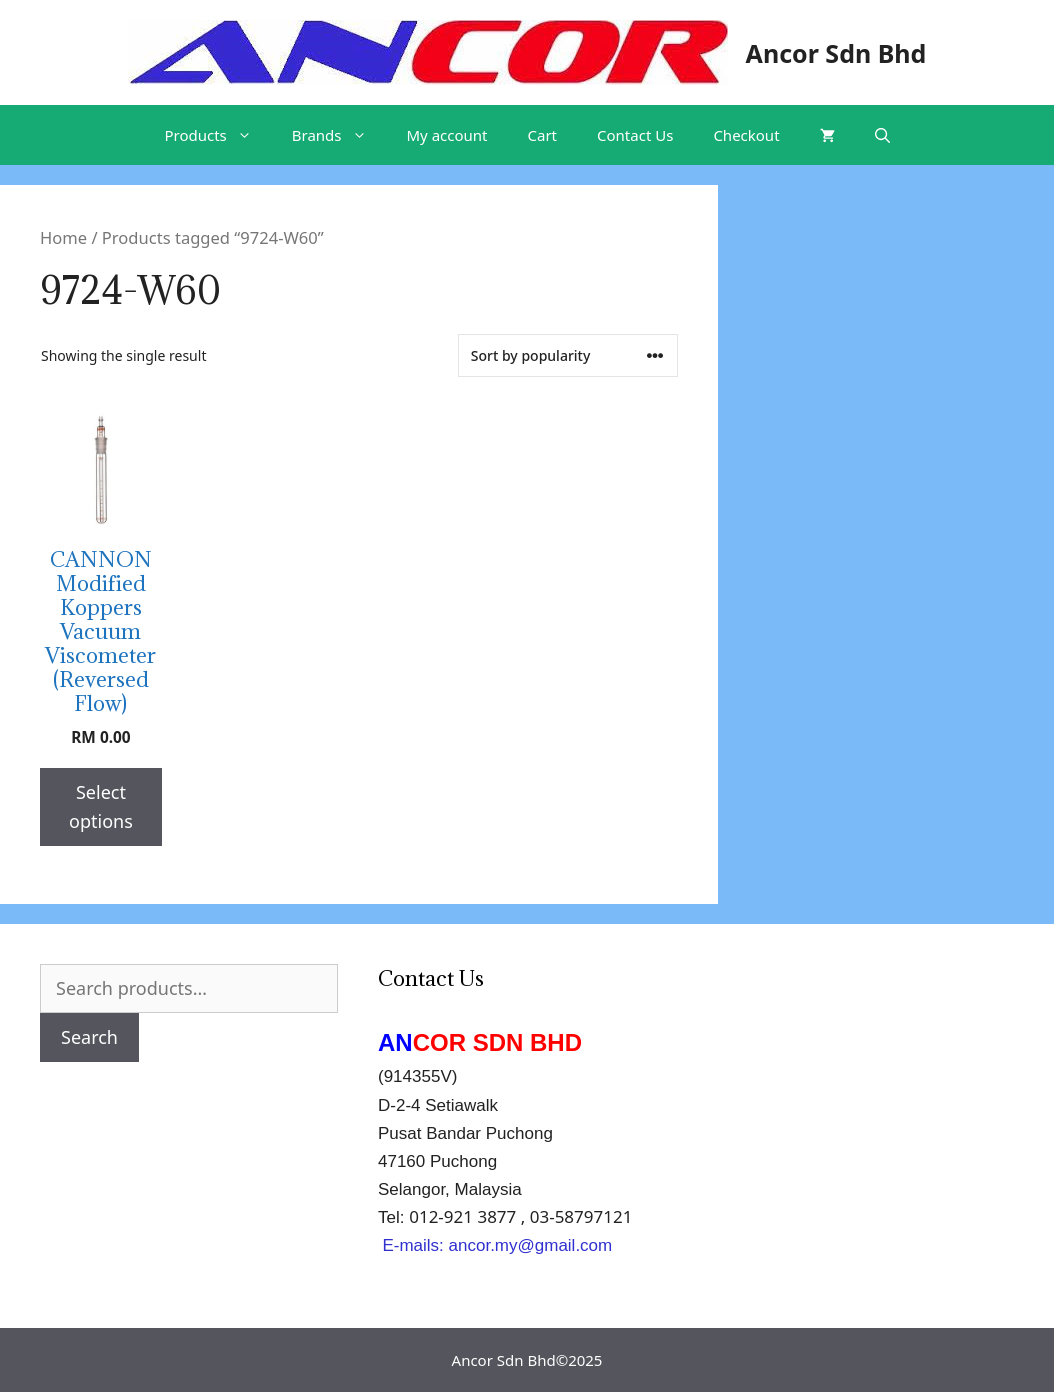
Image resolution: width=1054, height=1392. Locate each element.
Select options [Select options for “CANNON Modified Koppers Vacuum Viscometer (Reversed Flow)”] (101, 806)
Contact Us (635, 135)
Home (63, 237)
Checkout (746, 135)
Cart (543, 135)
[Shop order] (568, 355)
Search (89, 1037)
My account (447, 135)
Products (217, 135)
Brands (339, 135)
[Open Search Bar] (882, 135)
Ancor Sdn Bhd (836, 53)
